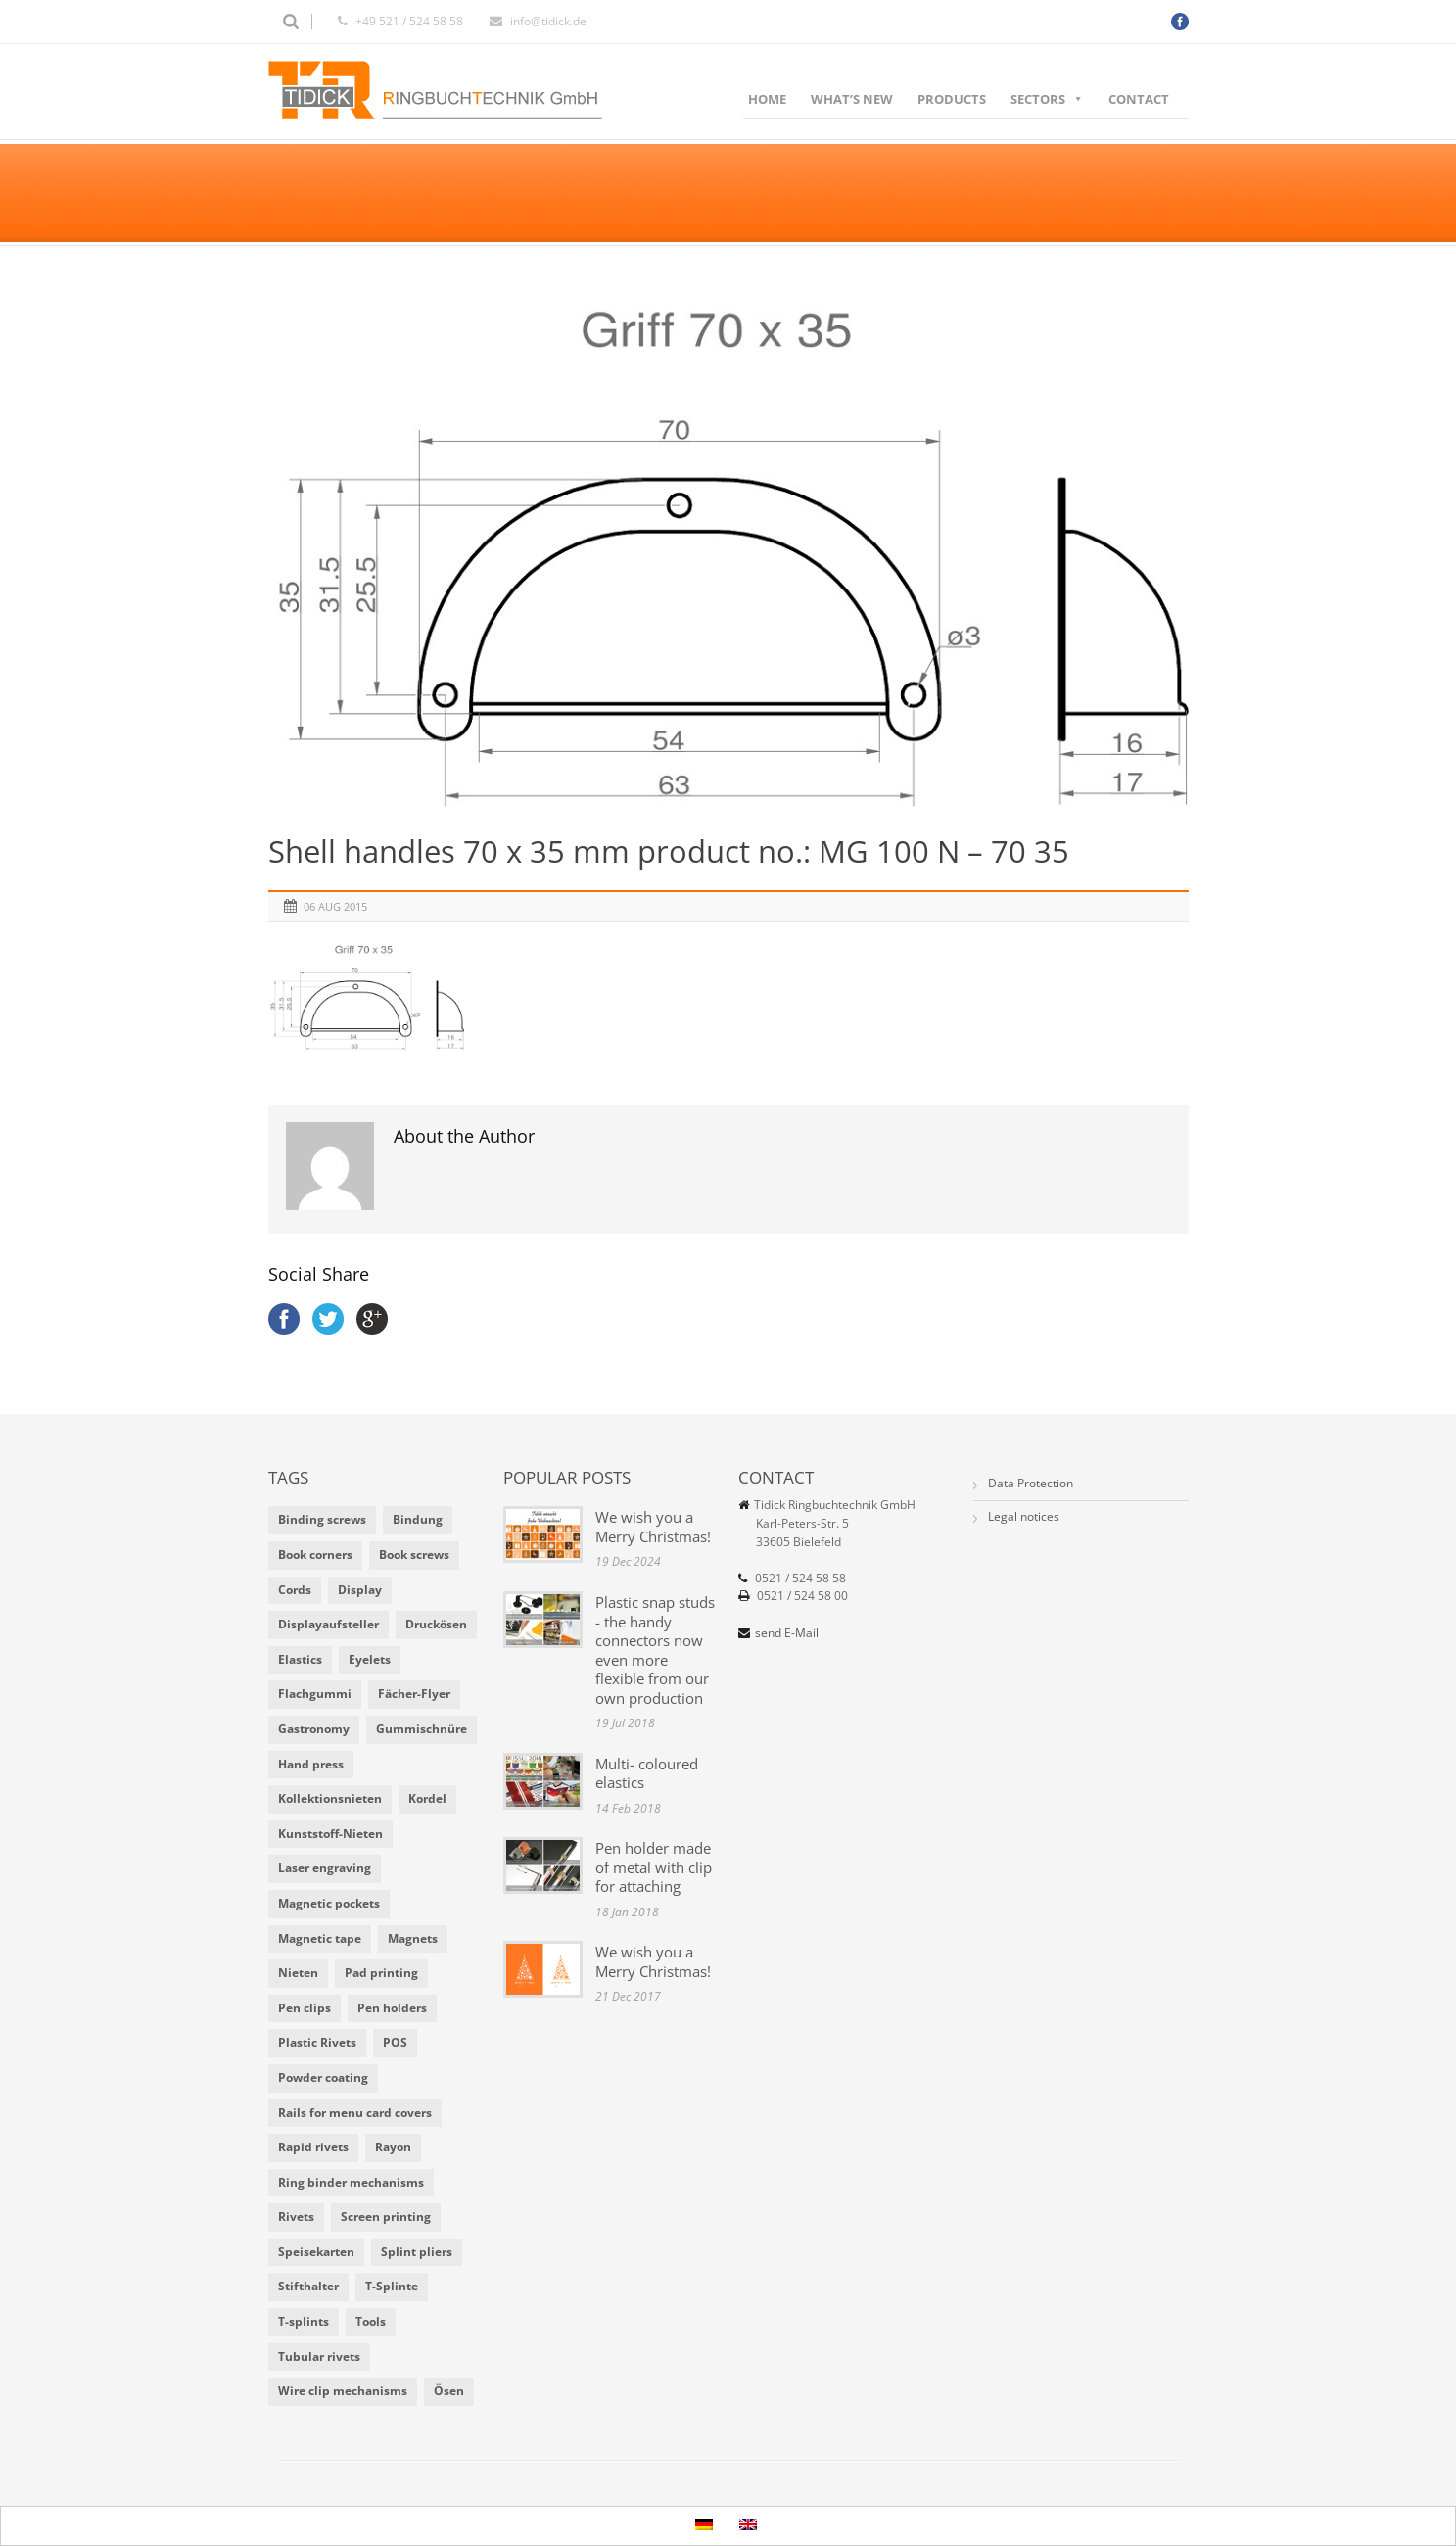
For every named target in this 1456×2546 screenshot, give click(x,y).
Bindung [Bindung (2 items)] (418, 1519)
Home (767, 99)
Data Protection (1030, 1483)
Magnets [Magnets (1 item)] (413, 1938)
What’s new (852, 99)
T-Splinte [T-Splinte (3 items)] (391, 2286)
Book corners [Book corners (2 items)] (315, 1554)
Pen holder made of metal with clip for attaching (653, 1867)
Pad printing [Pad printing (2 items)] (381, 1972)
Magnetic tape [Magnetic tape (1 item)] (319, 1938)
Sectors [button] (1047, 99)
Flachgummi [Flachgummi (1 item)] (315, 1693)
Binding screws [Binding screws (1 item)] (322, 1519)
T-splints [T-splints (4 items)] (303, 2321)
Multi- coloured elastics (646, 1773)
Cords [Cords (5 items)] (294, 1589)
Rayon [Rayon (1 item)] (393, 2147)
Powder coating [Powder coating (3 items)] (323, 2077)
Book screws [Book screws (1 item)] (414, 1554)
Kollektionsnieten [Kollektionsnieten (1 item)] (330, 1798)
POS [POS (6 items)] (395, 2042)
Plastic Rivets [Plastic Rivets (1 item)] (317, 2042)
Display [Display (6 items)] (360, 1589)
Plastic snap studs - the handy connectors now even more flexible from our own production (655, 1650)
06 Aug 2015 (335, 906)
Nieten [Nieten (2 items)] (298, 1972)
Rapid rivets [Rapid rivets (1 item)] (313, 2147)
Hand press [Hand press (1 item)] (311, 1764)
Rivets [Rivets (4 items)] (296, 2216)
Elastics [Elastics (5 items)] (300, 1659)
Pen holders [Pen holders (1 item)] (392, 2008)
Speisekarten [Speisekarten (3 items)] (316, 2251)
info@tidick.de (548, 21)
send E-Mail (787, 1633)
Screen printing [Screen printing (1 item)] (386, 2216)
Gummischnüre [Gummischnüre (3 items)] (421, 1729)
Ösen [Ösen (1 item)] (449, 2390)
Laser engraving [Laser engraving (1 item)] (324, 1868)
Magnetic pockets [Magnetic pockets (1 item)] (329, 1903)
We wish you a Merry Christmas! (653, 1526)
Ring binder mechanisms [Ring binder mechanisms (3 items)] (351, 2182)
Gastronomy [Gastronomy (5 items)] (314, 1729)
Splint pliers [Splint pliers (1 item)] (416, 2251)
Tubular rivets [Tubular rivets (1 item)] (319, 2356)
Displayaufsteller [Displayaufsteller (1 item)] (328, 1624)
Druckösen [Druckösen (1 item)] (436, 1624)
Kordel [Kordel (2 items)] (427, 1798)
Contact (1138, 99)
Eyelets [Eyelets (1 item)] (370, 1659)
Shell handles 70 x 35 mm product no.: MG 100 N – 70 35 (668, 851)
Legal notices (1023, 1516)
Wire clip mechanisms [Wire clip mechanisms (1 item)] (342, 2390)
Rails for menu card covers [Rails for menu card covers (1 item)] (355, 2112)
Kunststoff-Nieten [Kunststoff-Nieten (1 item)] (330, 1833)
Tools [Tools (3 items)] (370, 2321)
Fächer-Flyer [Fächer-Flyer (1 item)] (414, 1693)
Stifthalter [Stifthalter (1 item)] (308, 2286)
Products (951, 99)
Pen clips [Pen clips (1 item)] (304, 2008)
